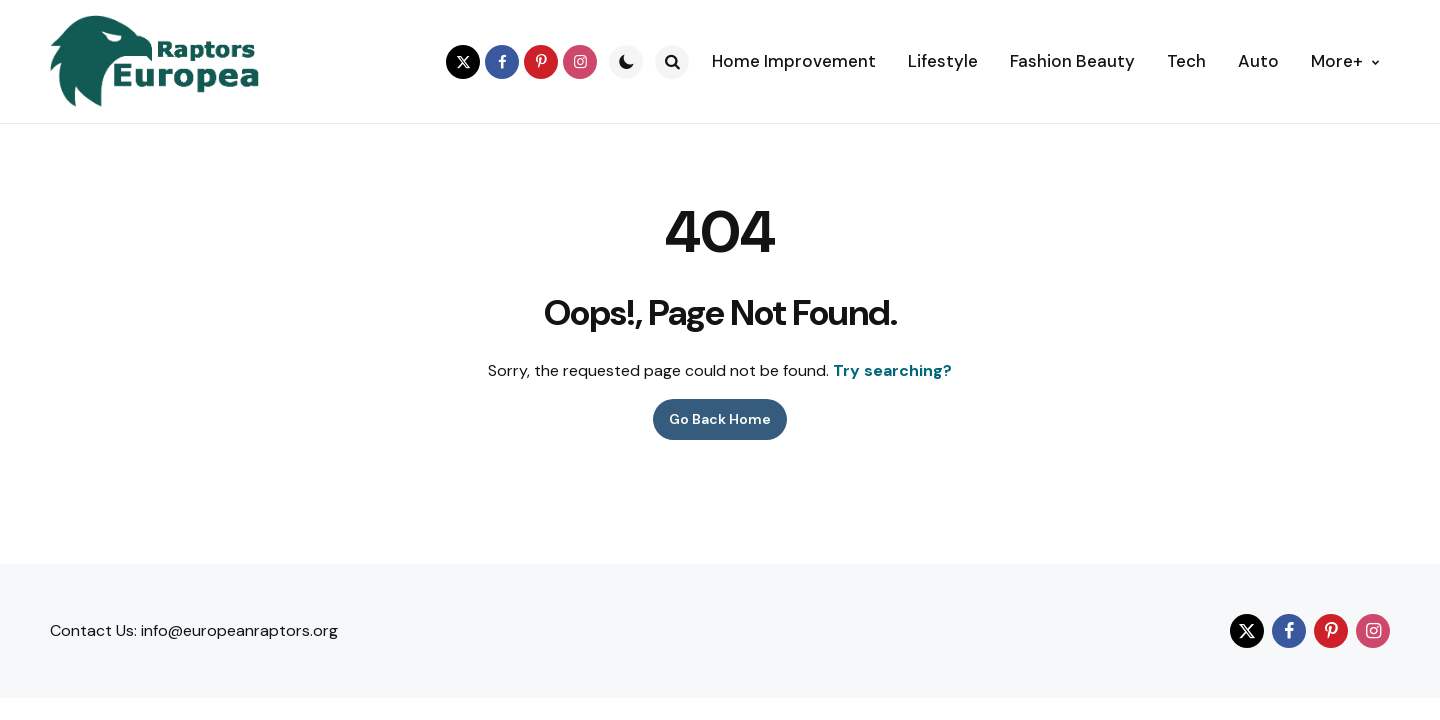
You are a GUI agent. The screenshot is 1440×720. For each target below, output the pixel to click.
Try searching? (892, 370)
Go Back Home (720, 419)
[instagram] (580, 62)
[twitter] (463, 62)
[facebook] (502, 62)
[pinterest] (541, 62)
